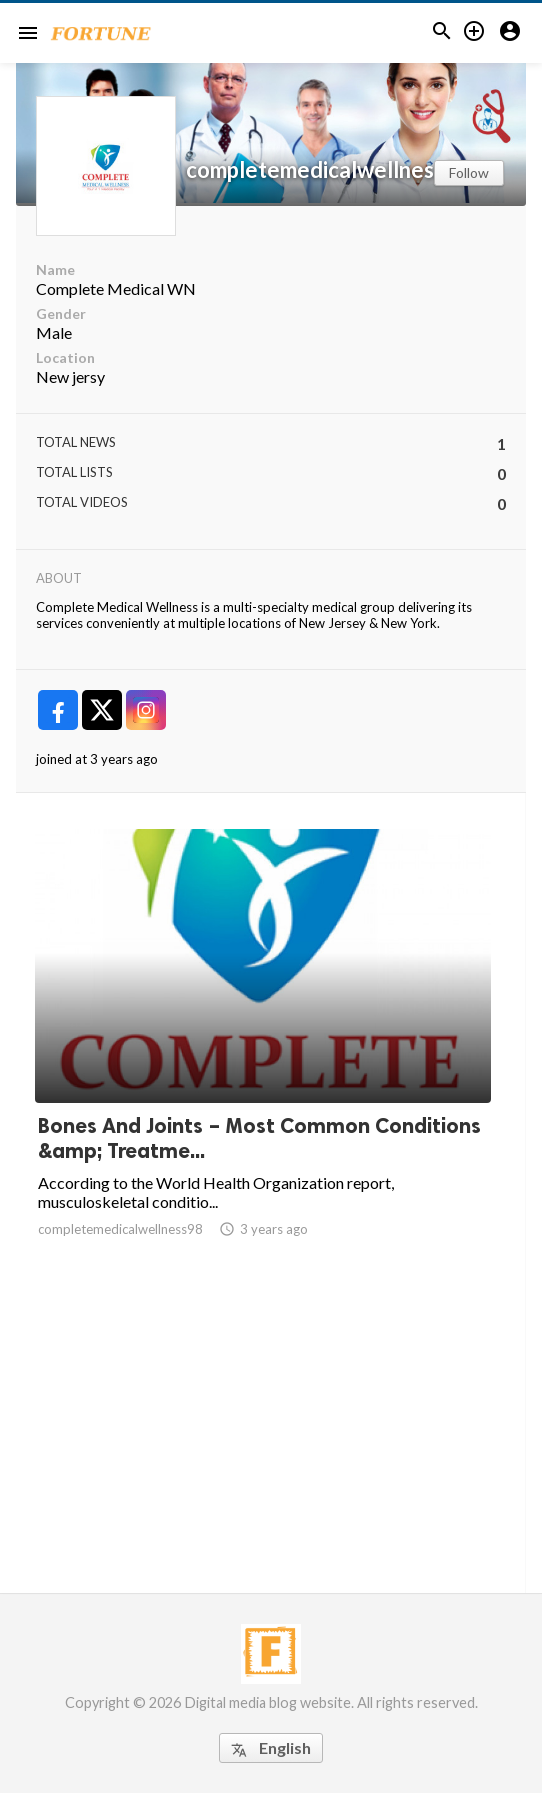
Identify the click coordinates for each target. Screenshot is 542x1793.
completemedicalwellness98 (328, 170)
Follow (469, 172)
